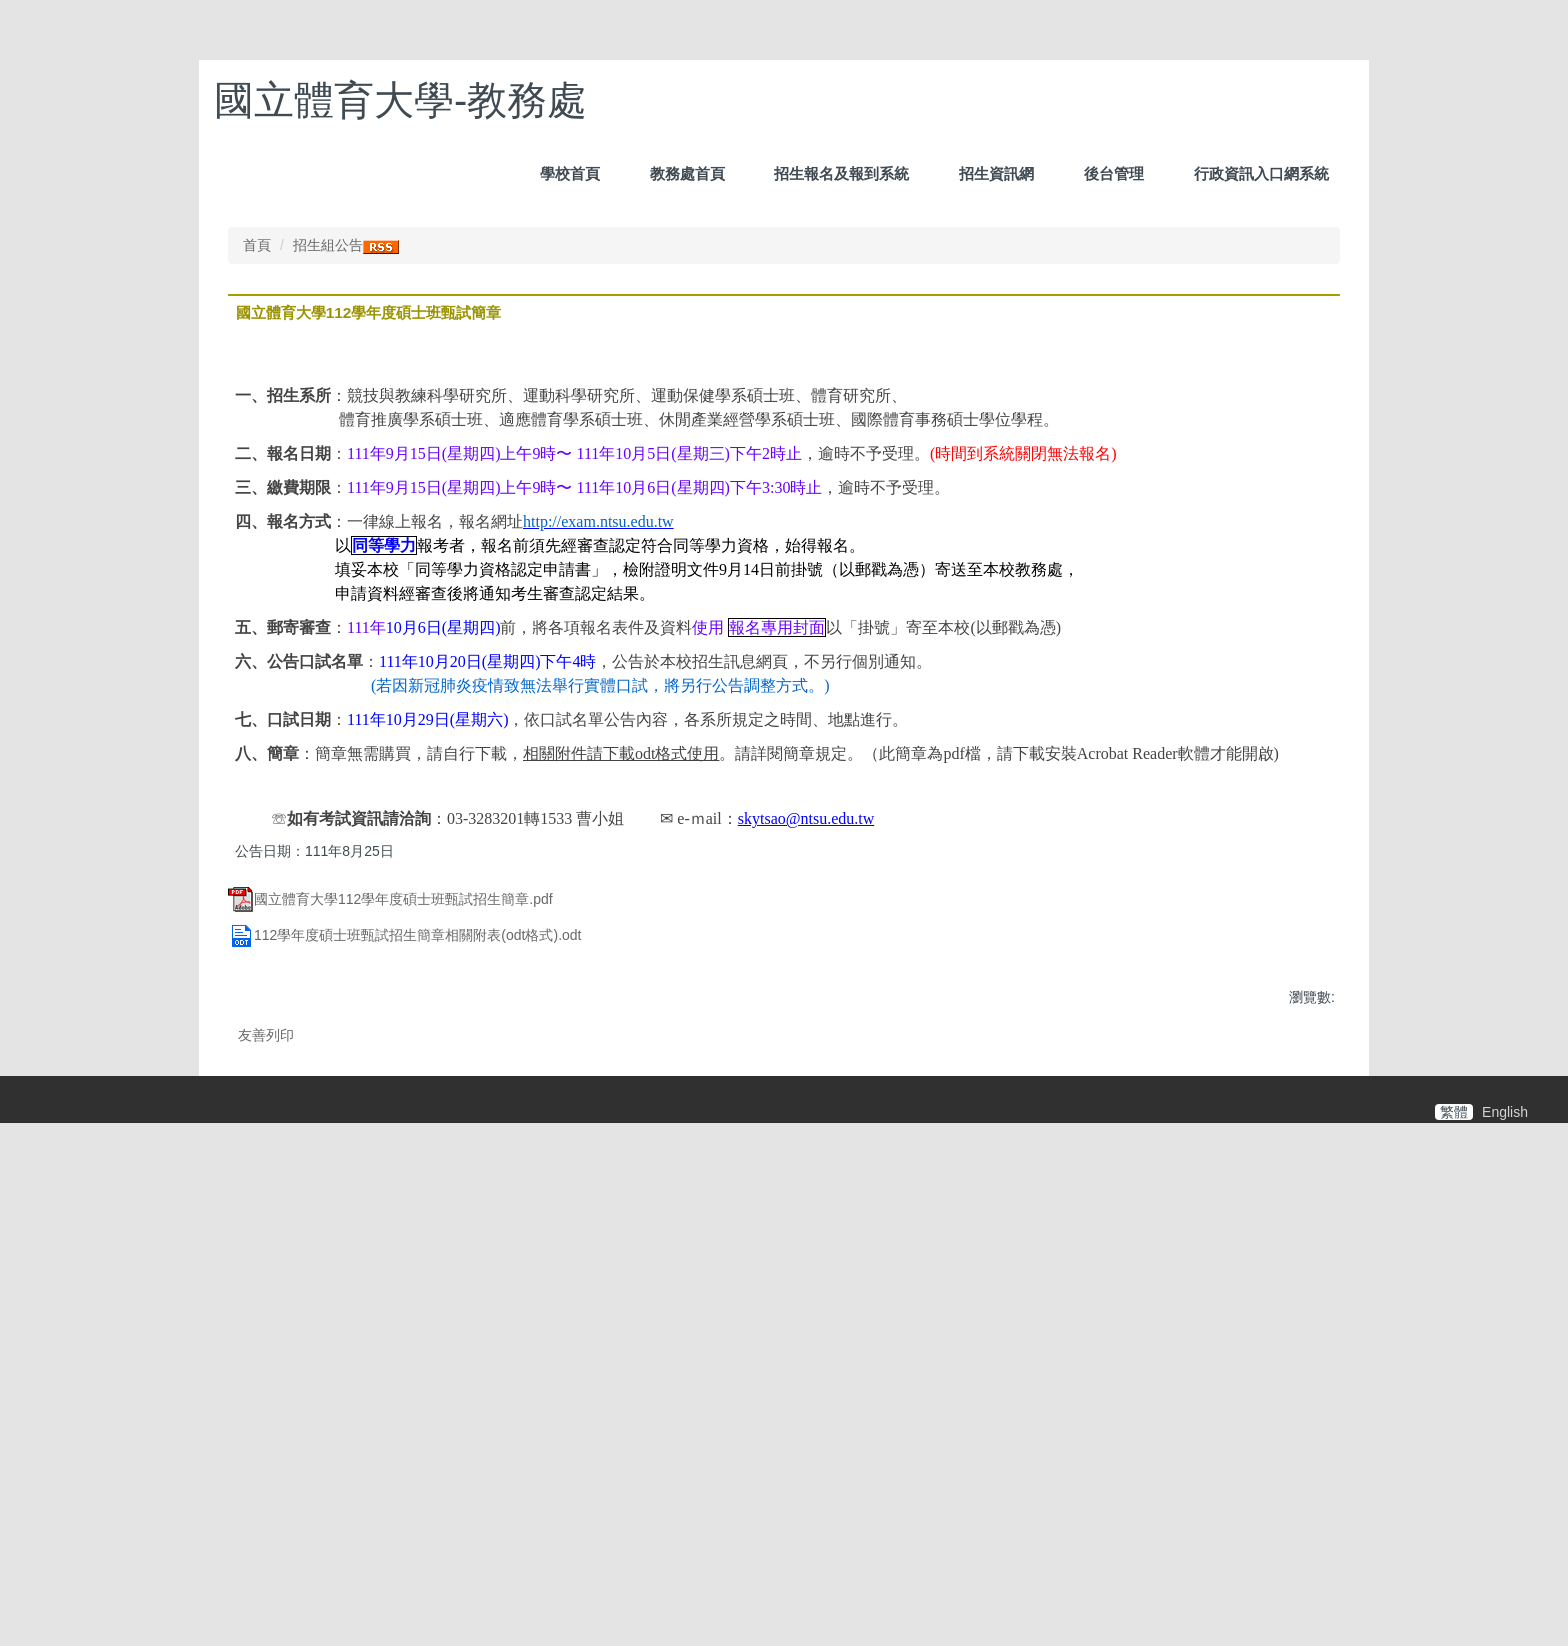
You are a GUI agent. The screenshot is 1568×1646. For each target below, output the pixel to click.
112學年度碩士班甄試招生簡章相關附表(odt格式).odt (405, 1315)
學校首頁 (570, 173)
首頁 (257, 625)
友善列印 (266, 1415)
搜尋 (1325, 84)
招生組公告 (328, 625)
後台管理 (1114, 173)
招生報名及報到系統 (841, 173)
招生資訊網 (996, 173)
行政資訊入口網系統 (1261, 173)
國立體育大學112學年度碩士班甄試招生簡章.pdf (390, 1278)
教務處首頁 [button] (687, 173)
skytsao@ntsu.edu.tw (806, 1198)
